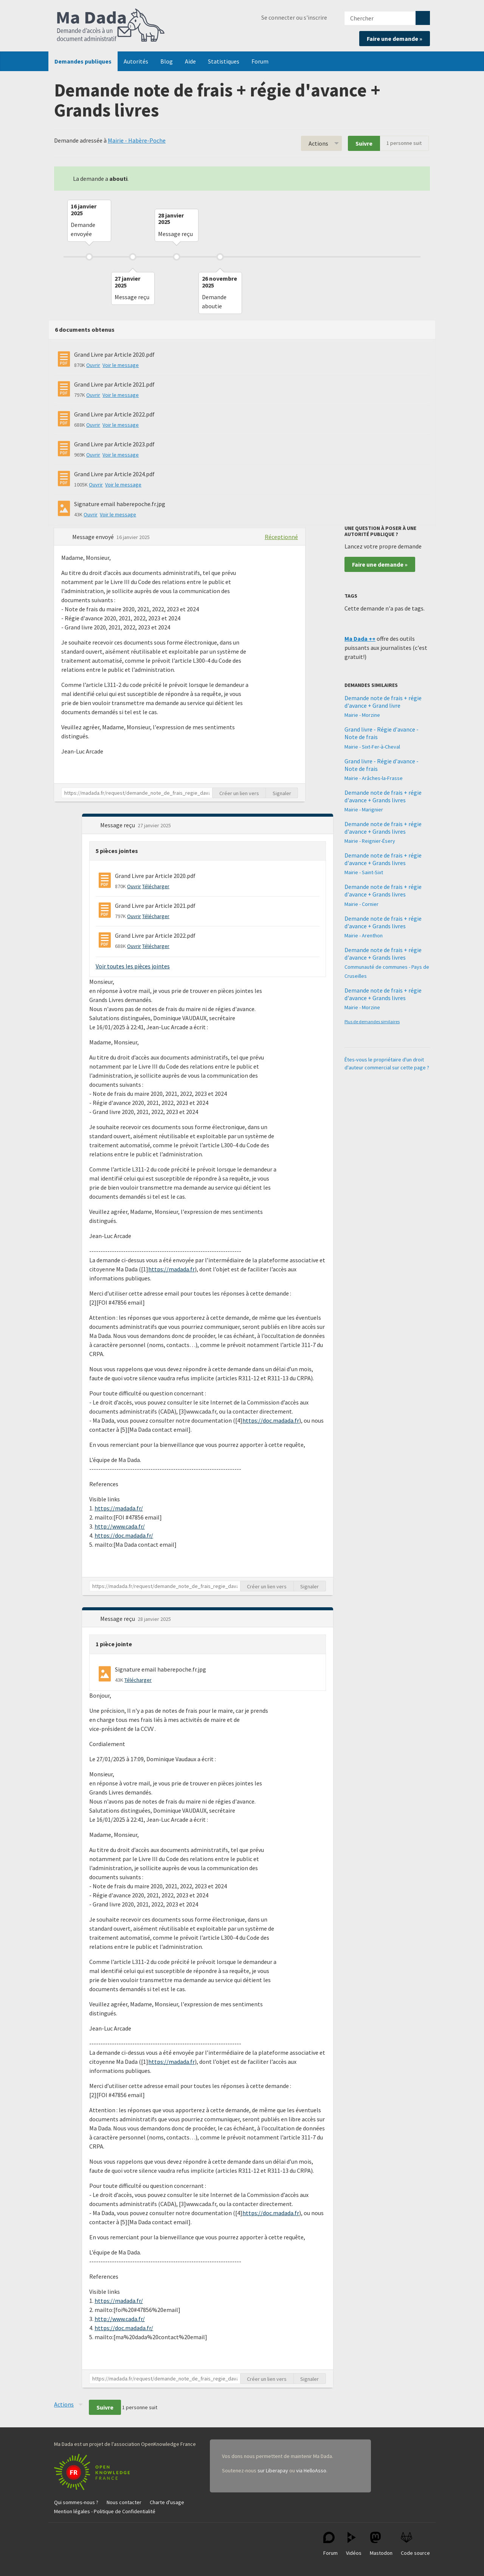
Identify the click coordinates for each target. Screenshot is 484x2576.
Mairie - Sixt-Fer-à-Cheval (372, 746)
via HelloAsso (311, 2470)
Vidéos (353, 2544)
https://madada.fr (171, 1269)
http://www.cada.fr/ (120, 1526)
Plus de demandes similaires (372, 1021)
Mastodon (381, 2544)
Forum (259, 61)
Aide (190, 61)
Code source (415, 2544)
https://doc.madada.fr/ (124, 1535)
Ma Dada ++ (359, 638)
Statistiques (223, 61)
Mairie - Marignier (363, 809)
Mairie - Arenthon (363, 935)
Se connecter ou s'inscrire (294, 17)
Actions (318, 143)
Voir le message (120, 365)
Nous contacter (124, 2502)
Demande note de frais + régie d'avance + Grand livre (383, 701)
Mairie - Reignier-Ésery (369, 840)
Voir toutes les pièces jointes (133, 966)
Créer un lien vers (239, 793)
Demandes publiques (83, 61)
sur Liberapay (273, 2470)
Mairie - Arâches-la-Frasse (373, 778)
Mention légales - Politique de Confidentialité (104, 2511)
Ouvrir (93, 365)
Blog (166, 61)
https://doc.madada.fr (270, 1420)
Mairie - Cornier (361, 904)
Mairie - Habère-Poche (137, 140)
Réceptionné (281, 537)
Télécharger (155, 886)
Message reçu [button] (118, 825)
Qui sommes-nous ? (76, 2502)
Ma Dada (111, 26)
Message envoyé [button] (93, 537)
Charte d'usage (167, 2502)
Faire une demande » (394, 38)
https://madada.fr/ (119, 1508)
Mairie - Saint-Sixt (363, 872)
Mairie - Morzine (362, 715)
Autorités (136, 61)
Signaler (282, 793)
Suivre (363, 143)
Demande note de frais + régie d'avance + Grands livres (383, 796)
